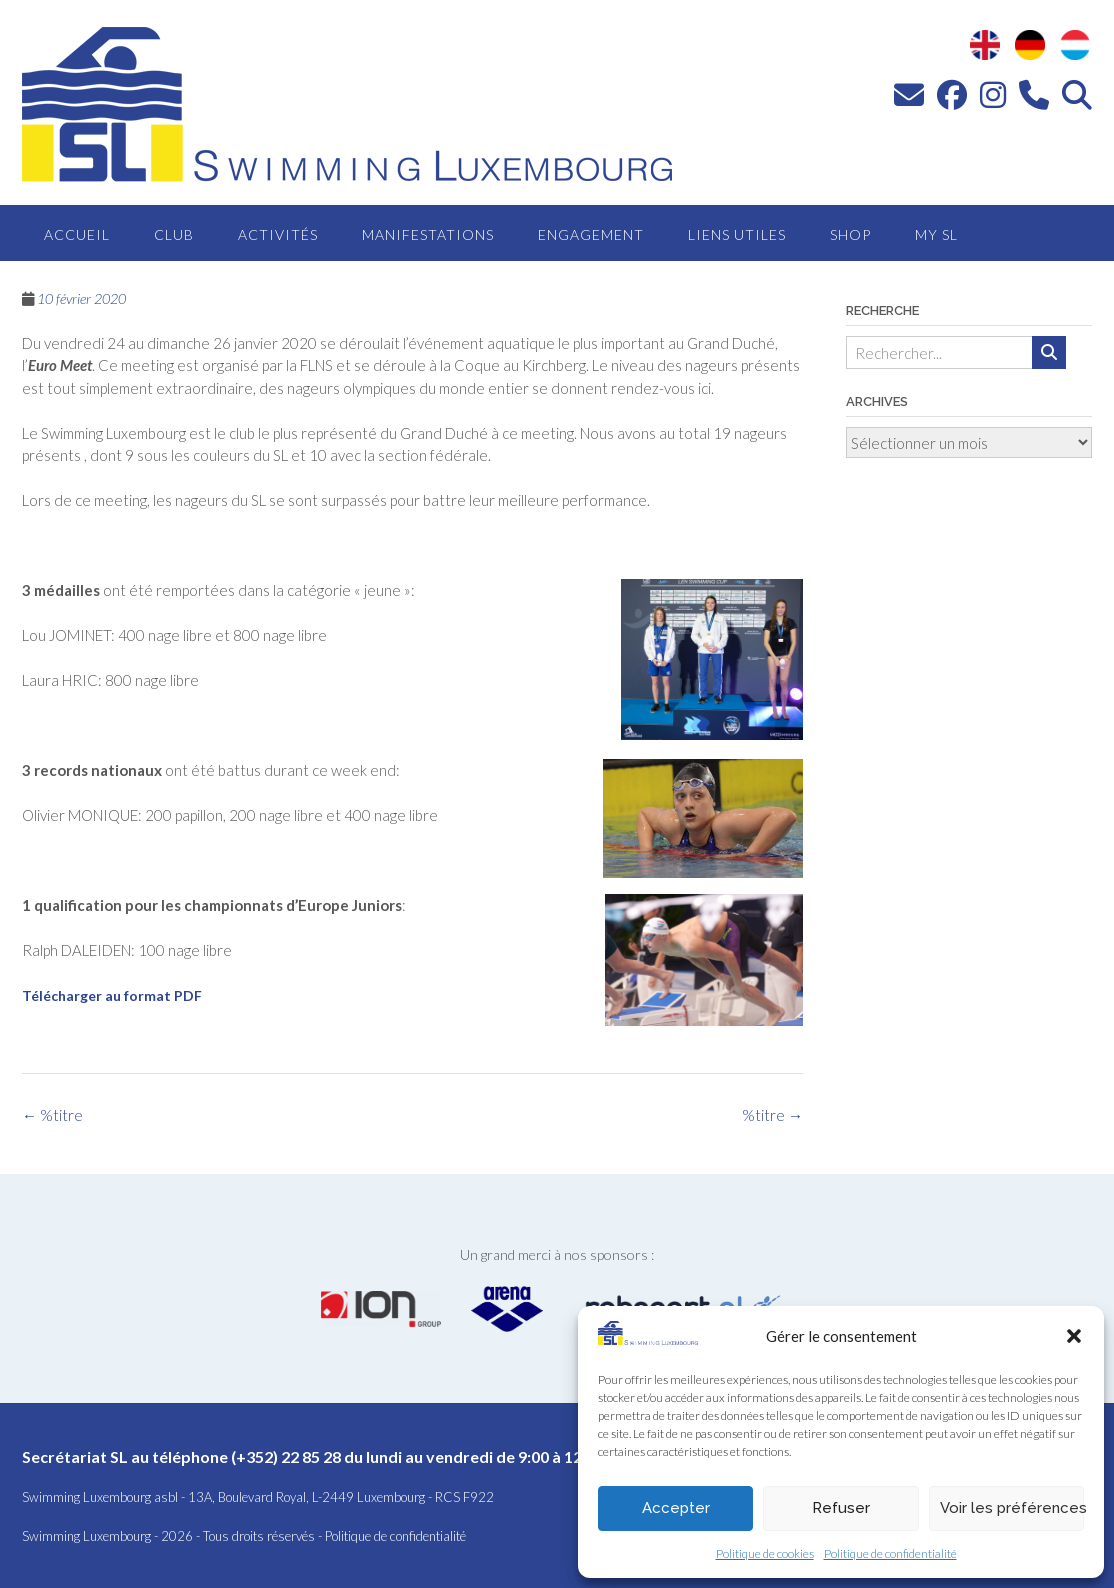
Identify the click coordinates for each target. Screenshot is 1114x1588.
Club (174, 234)
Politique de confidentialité (890, 1553)
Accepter (676, 1508)
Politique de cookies (765, 1553)
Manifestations (428, 234)
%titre (772, 1115)
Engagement (591, 234)
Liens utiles (737, 234)
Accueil (77, 234)
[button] (1074, 1336)
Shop (850, 234)
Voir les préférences (1012, 1508)
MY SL (936, 234)
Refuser (841, 1508)
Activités (278, 234)
